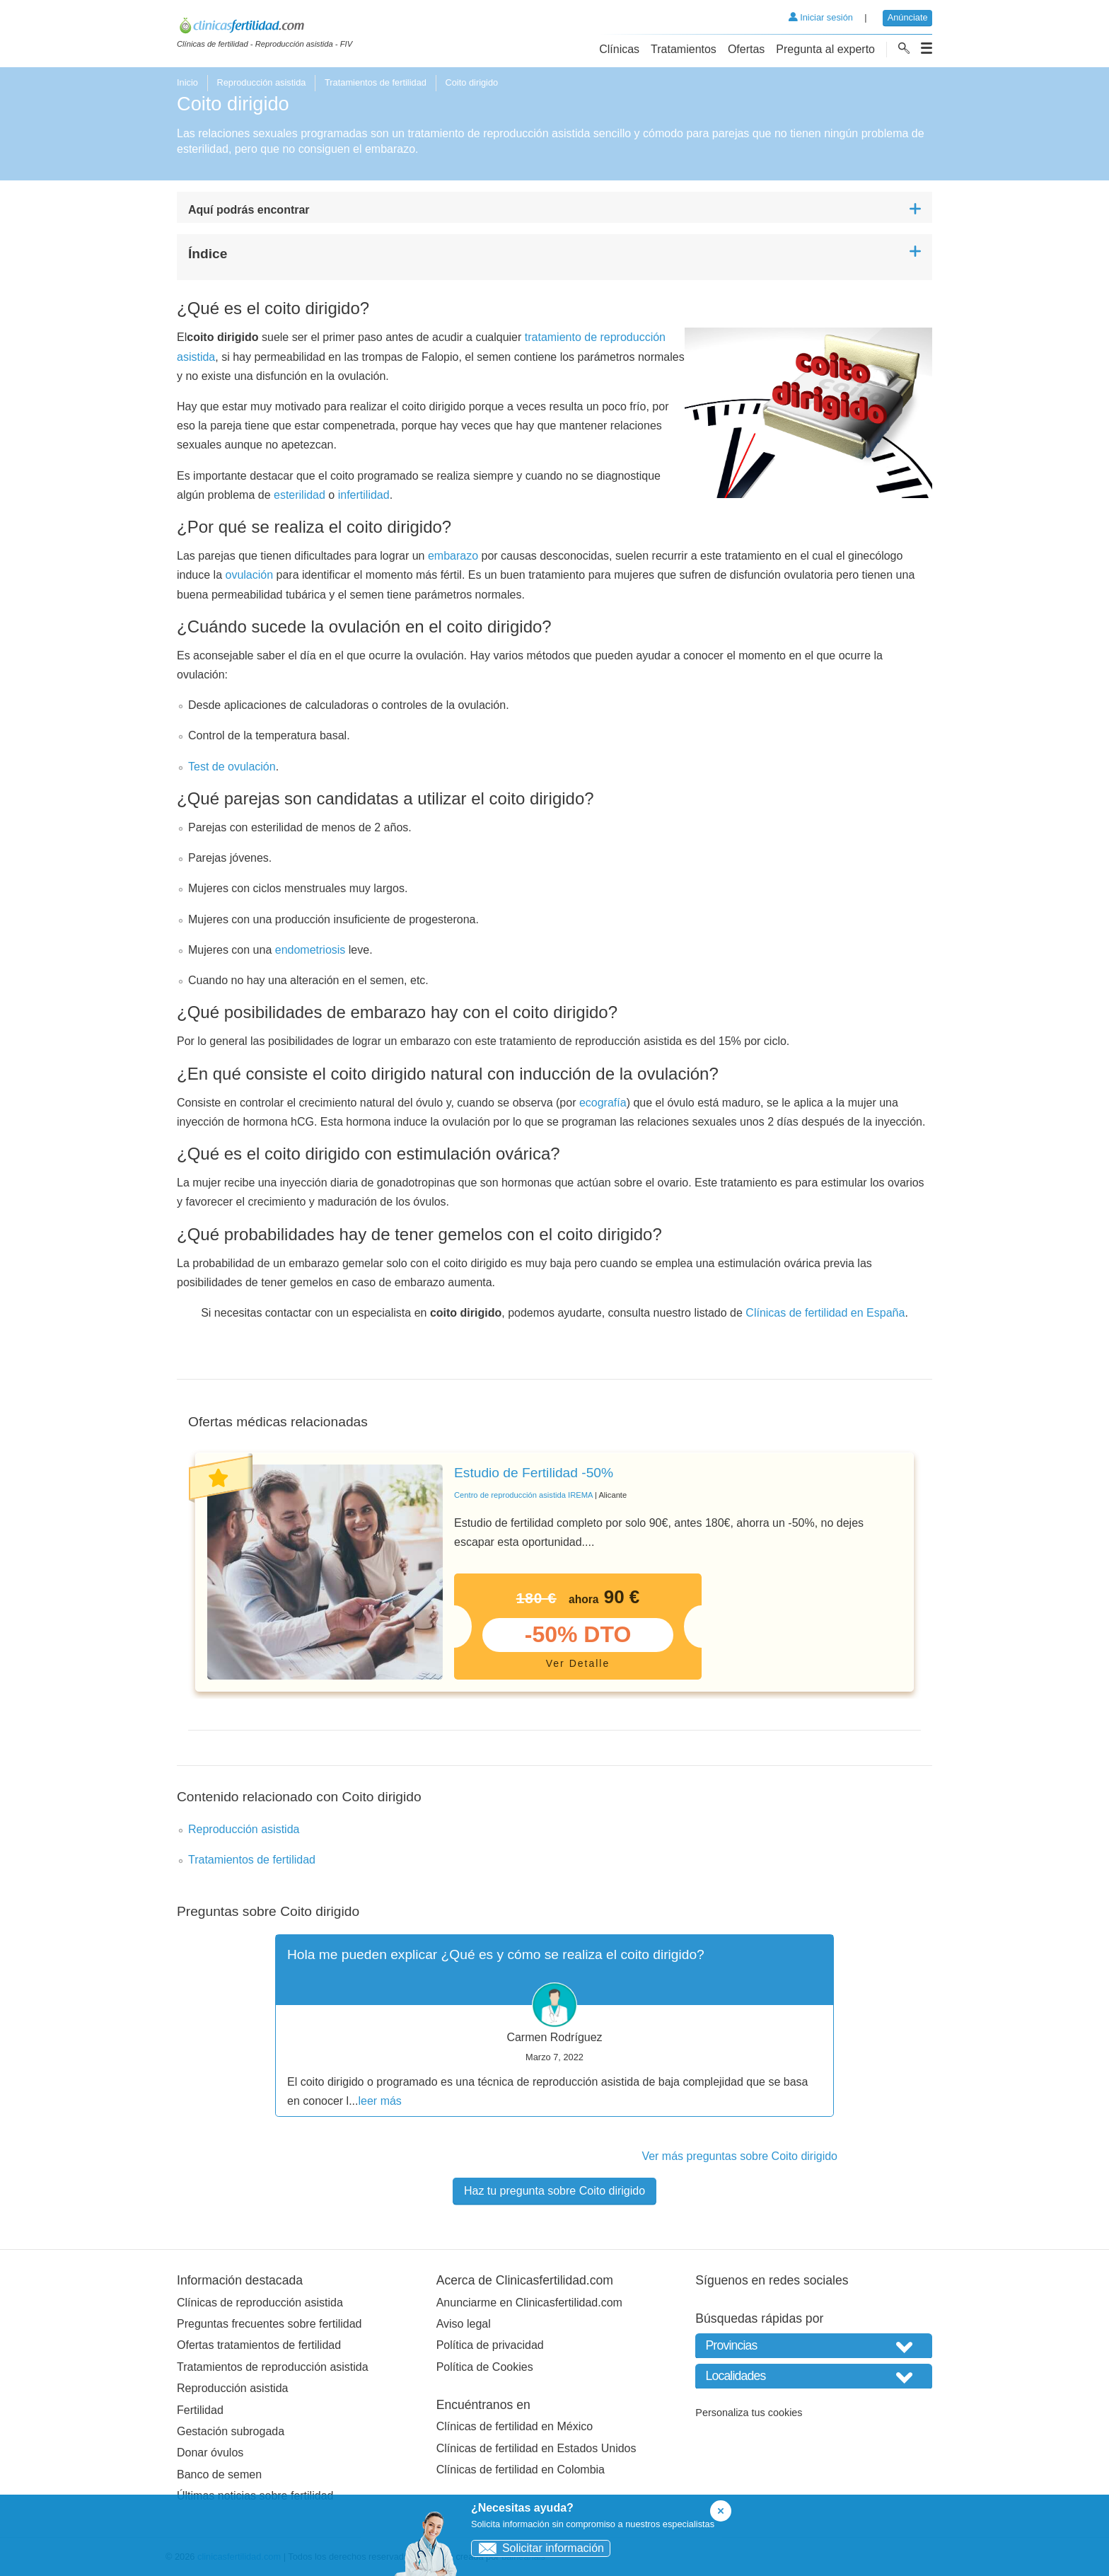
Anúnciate (908, 17)
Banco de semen (219, 2474)
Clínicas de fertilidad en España (825, 1313)
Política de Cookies (484, 2367)
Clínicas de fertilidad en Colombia (520, 2470)
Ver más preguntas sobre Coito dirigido (739, 2156)
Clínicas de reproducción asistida (260, 2303)
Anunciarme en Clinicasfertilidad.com (529, 2303)
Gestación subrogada (230, 2431)
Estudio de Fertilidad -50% (533, 1472)
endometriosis (310, 950)
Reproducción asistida (261, 82)
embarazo (453, 556)
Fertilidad (200, 2410)
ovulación (250, 575)
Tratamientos (683, 49)
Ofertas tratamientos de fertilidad (259, 2345)
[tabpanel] (554, 1572)
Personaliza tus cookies (748, 2412)
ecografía (603, 1103)
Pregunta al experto (825, 49)
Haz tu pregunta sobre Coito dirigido (554, 2191)
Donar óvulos (210, 2453)
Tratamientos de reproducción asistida (272, 2367)
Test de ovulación (232, 767)
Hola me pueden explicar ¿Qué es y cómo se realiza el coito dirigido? (495, 1954)
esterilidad (299, 495)
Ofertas (746, 49)
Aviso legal (463, 2324)
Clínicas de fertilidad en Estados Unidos (536, 2448)
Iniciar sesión (821, 17)
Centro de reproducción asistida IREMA (523, 1495)
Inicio (187, 82)
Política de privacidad (490, 2345)
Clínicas (619, 49)
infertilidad (364, 495)
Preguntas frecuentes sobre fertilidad (269, 2324)
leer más (380, 2101)
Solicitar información (538, 2548)
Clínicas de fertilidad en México (514, 2426)
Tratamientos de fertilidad (375, 82)
